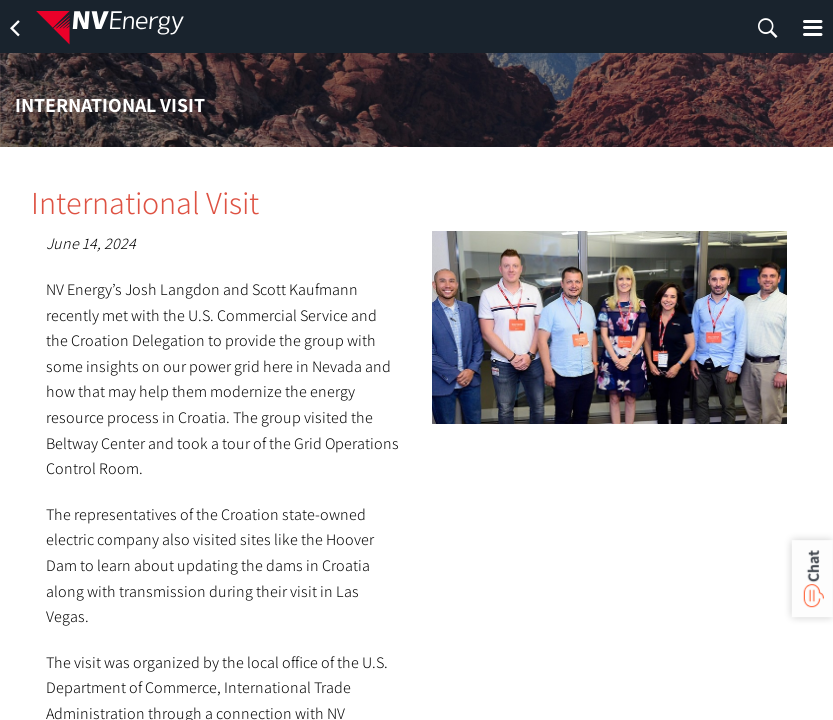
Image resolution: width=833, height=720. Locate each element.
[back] (15, 28)
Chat (812, 566)
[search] (768, 28)
